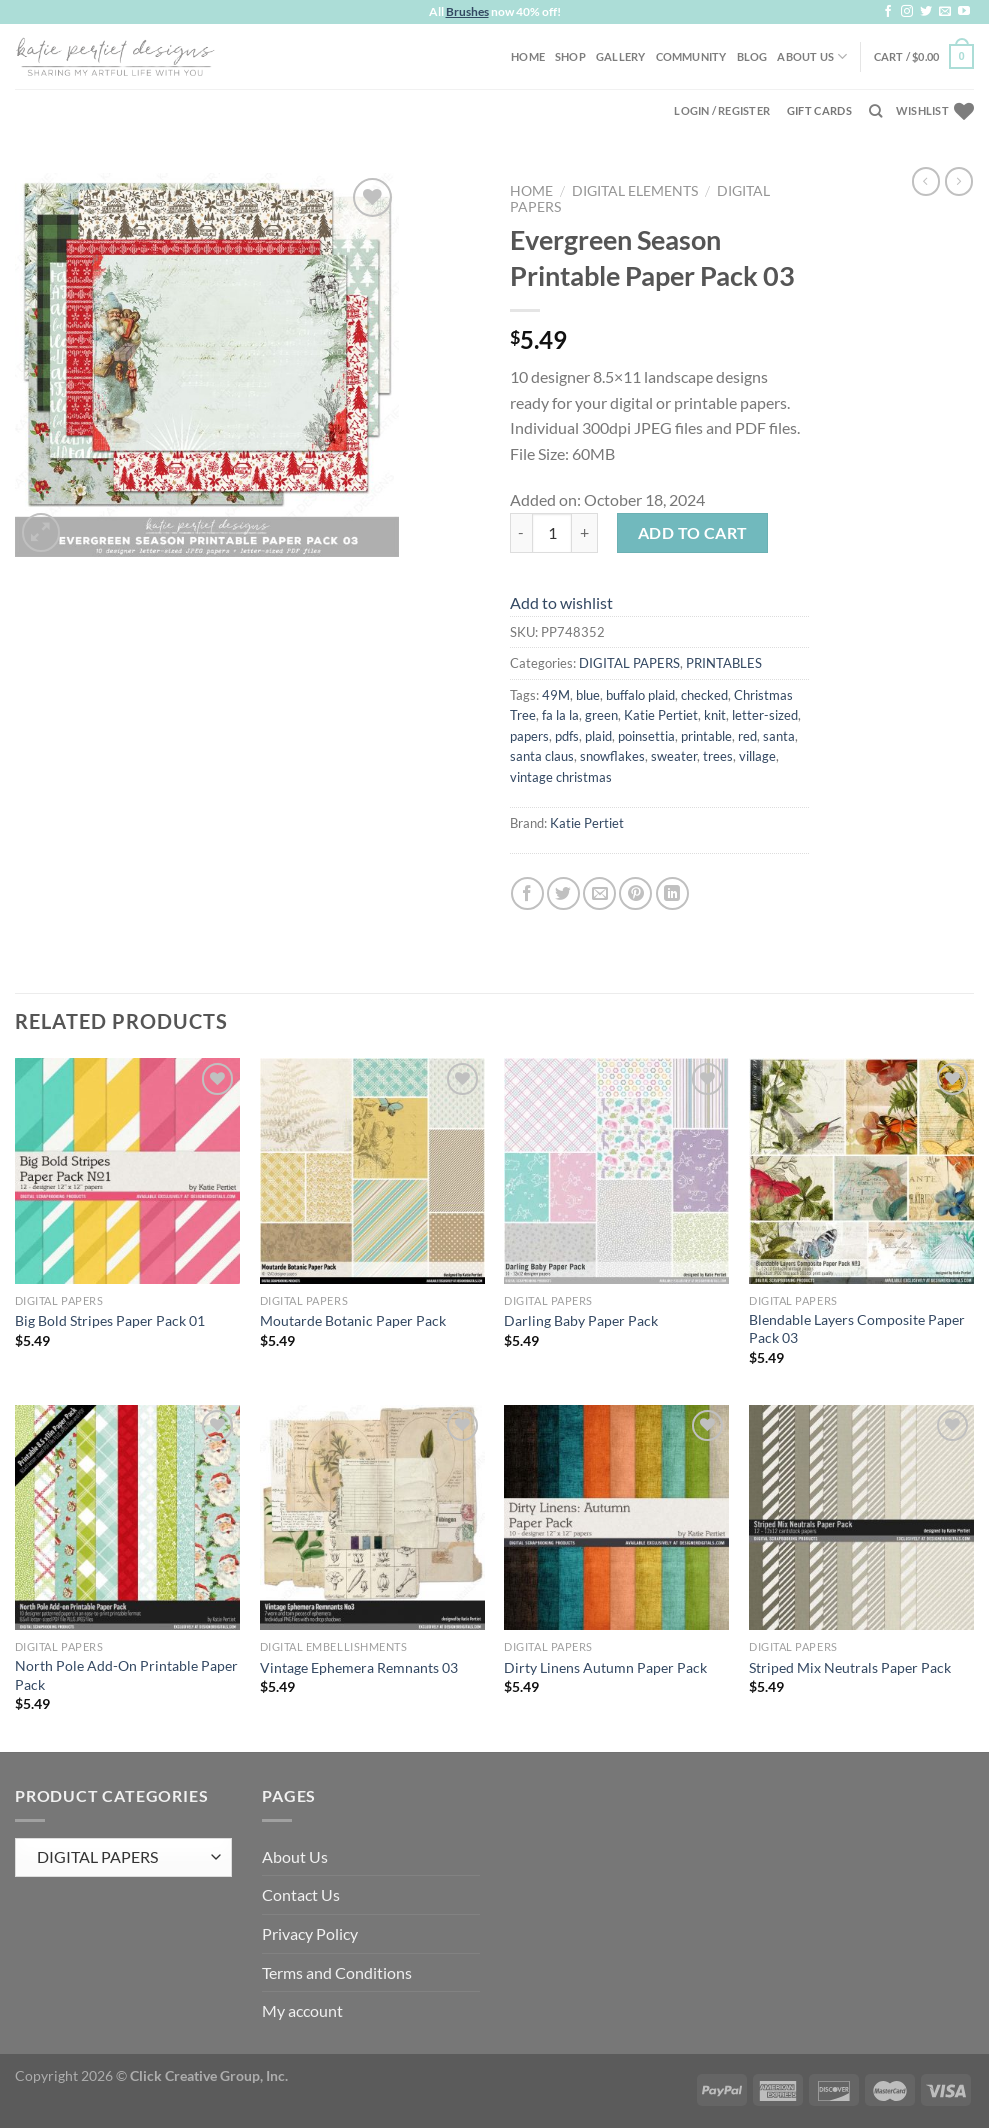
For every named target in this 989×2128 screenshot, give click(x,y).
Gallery (621, 56)
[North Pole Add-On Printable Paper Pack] (127, 1517)
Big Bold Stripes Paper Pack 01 (110, 1320)
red (747, 736)
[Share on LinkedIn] (672, 893)
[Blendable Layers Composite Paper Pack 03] (861, 1170)
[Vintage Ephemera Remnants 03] (372, 1517)
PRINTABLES (724, 663)
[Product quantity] (552, 533)
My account (302, 2010)
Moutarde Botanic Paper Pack (353, 1320)
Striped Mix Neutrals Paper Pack (850, 1667)
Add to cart (693, 532)
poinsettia (646, 736)
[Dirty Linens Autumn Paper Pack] (616, 1517)
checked (704, 695)
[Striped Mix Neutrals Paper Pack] (861, 1517)
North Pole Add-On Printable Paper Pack (126, 1675)
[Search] (875, 111)
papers (529, 736)
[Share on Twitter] (563, 893)
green (601, 715)
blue (588, 695)
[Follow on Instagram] (907, 12)
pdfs (567, 736)
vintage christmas (561, 777)
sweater (674, 756)
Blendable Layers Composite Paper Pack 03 (857, 1329)
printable (706, 736)
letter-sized (765, 715)
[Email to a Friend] (599, 893)
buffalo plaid (640, 695)
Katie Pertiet (661, 715)
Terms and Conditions (337, 1972)
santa (779, 736)
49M (556, 695)
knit (715, 715)
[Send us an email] (945, 12)
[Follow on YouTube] (964, 12)
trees (718, 756)
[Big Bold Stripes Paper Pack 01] (127, 1170)
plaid (598, 736)
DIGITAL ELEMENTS (635, 191)
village (757, 756)
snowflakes (612, 756)
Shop (570, 56)
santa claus (542, 756)
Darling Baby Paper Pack (581, 1320)
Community (691, 56)
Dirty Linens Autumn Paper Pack (605, 1667)
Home (528, 56)
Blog (752, 56)
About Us (812, 56)
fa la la (560, 715)
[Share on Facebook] (527, 893)
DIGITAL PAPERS (629, 663)
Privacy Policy (310, 1933)
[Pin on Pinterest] (635, 893)
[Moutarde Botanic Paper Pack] (372, 1170)
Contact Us (301, 1894)
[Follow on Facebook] (888, 12)
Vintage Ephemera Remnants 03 (359, 1667)
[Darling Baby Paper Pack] (616, 1170)
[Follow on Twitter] (926, 12)
